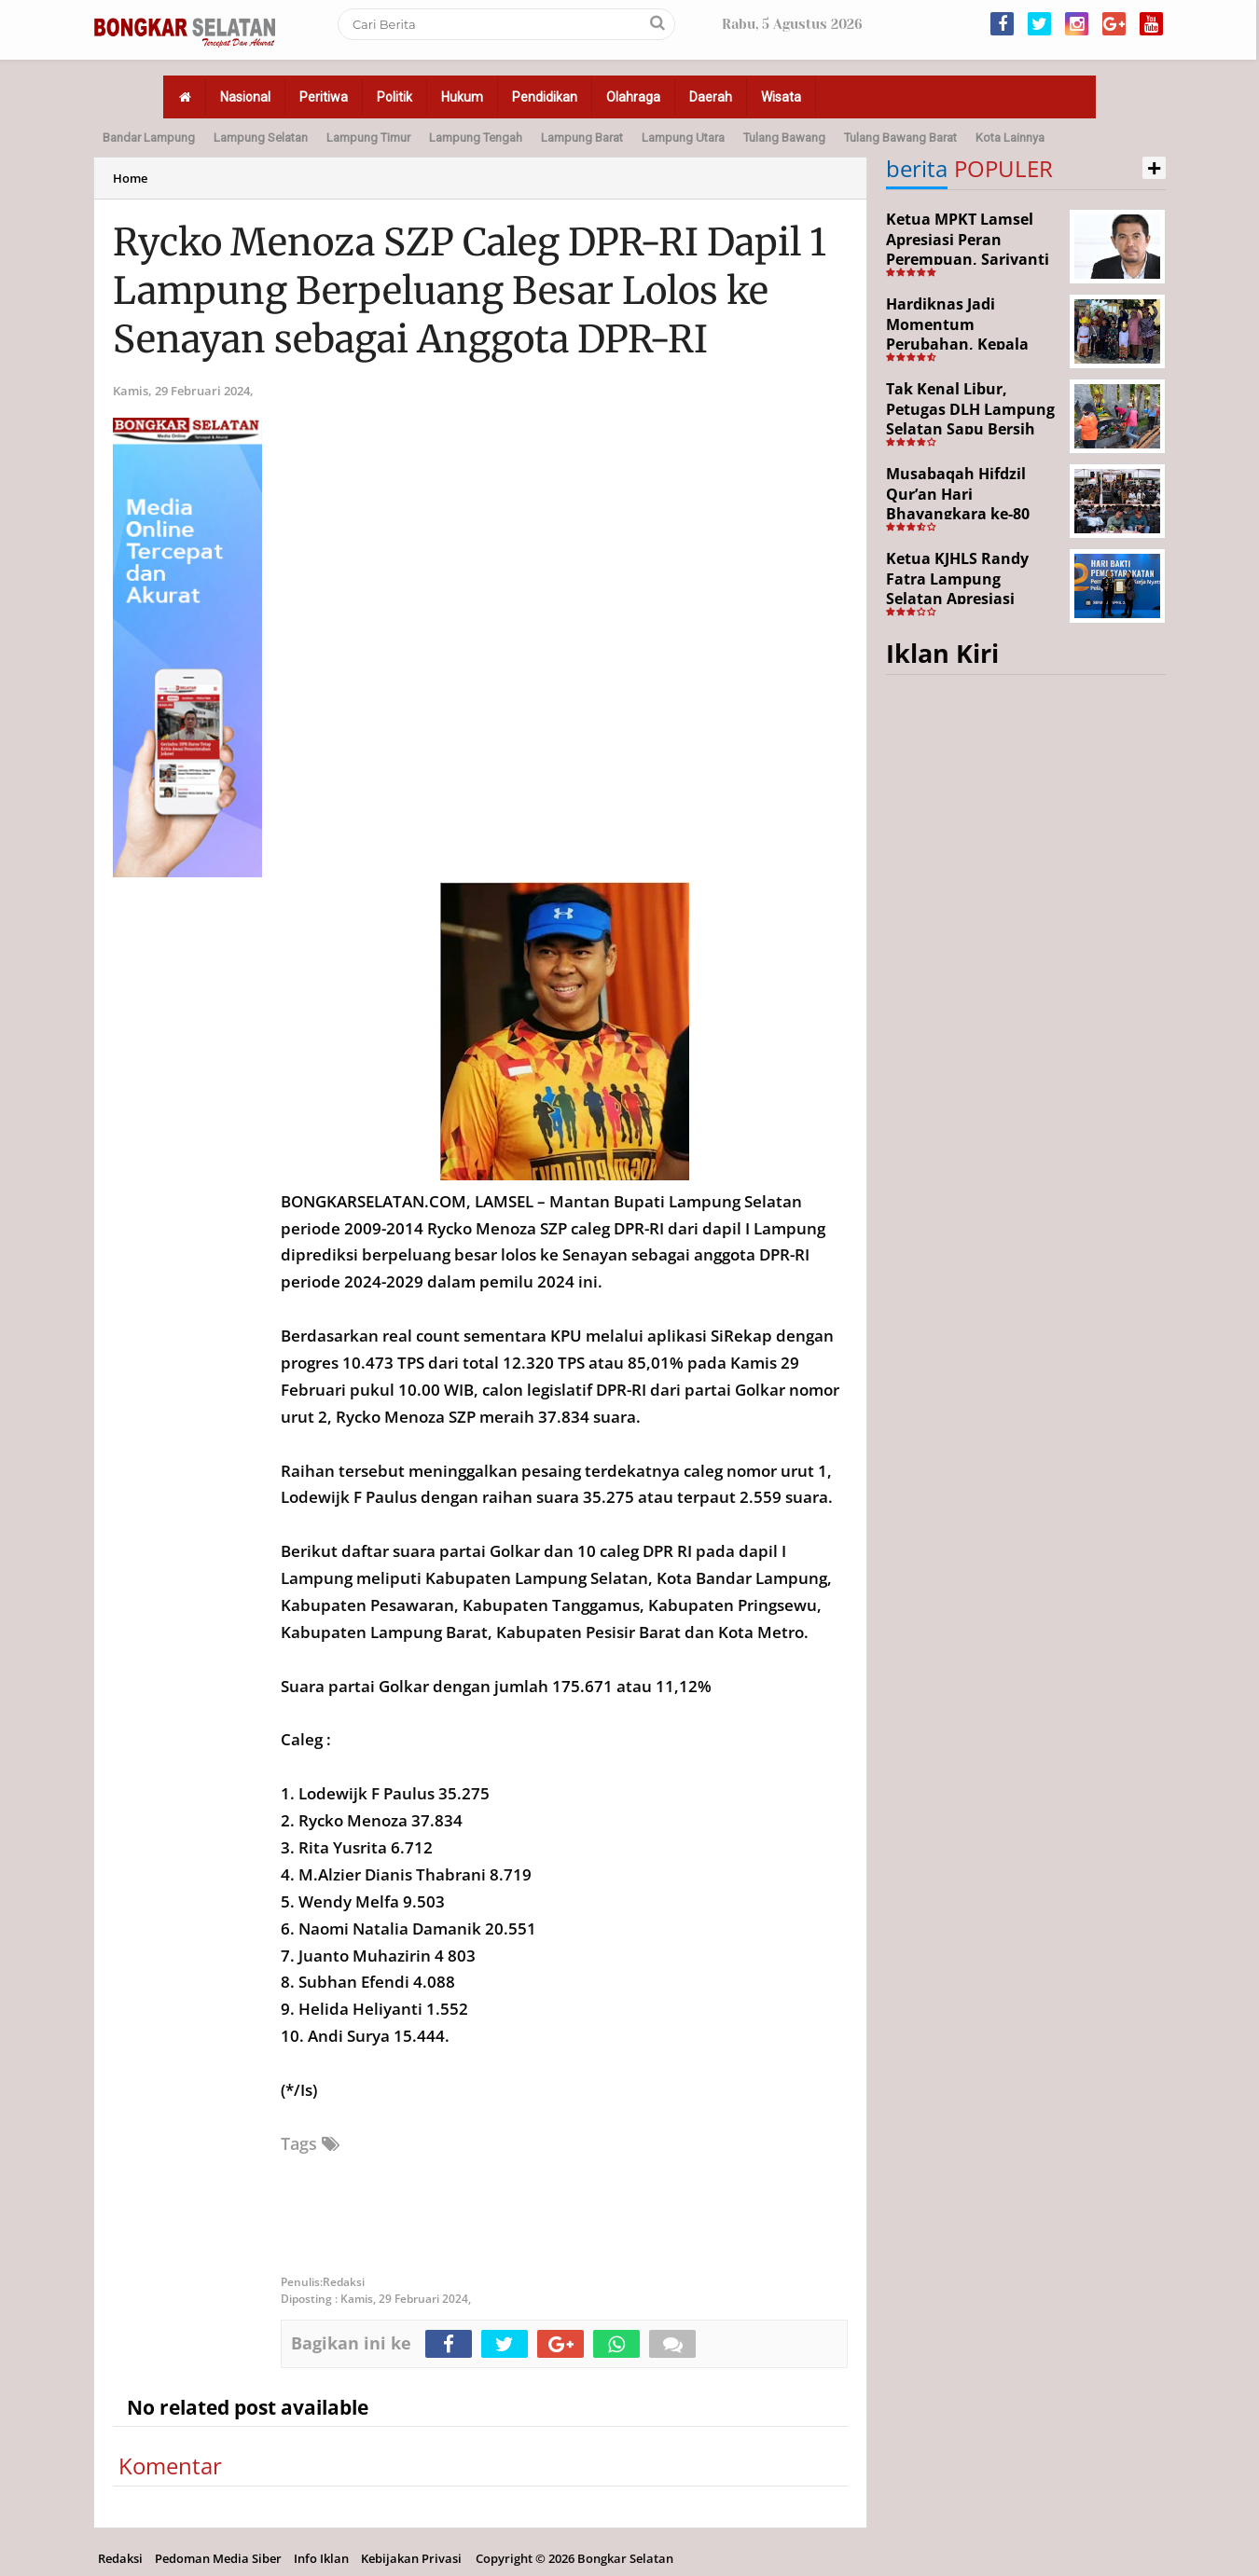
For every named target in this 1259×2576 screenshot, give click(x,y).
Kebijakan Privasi (411, 2558)
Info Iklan (321, 2558)
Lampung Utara (683, 138)
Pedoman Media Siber (218, 2558)
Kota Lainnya (1010, 138)
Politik (394, 97)
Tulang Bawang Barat (900, 138)
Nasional (245, 97)
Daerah (710, 97)
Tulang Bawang (784, 138)
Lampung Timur (368, 138)
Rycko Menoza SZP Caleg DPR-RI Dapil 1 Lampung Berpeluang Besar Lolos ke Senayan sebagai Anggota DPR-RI (469, 291)
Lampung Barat (582, 138)
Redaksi (120, 2558)
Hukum (462, 97)
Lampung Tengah (475, 138)
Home (130, 178)
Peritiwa (323, 97)
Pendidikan (544, 97)
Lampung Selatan (261, 138)
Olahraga (633, 97)
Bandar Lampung (149, 138)
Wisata (781, 97)
